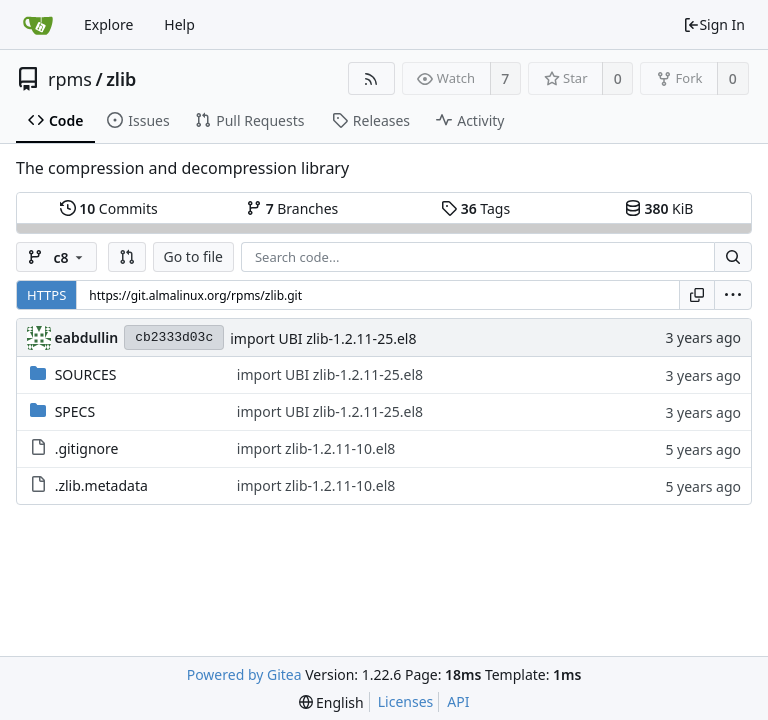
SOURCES (86, 374)
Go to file (193, 256)
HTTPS (46, 295)
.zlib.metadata (101, 485)
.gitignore (87, 448)
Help (179, 24)
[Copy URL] (697, 295)
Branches (292, 208)
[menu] (733, 295)
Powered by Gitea (244, 674)
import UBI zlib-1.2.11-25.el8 (323, 338)
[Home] (38, 25)
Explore (108, 24)
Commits (109, 208)
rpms (70, 79)
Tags (475, 208)
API (458, 701)
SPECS (75, 411)
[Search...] (733, 257)
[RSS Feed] (371, 78)
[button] (127, 257)
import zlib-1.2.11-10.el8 (316, 448)
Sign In (714, 24)
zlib (121, 79)
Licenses (406, 701)
